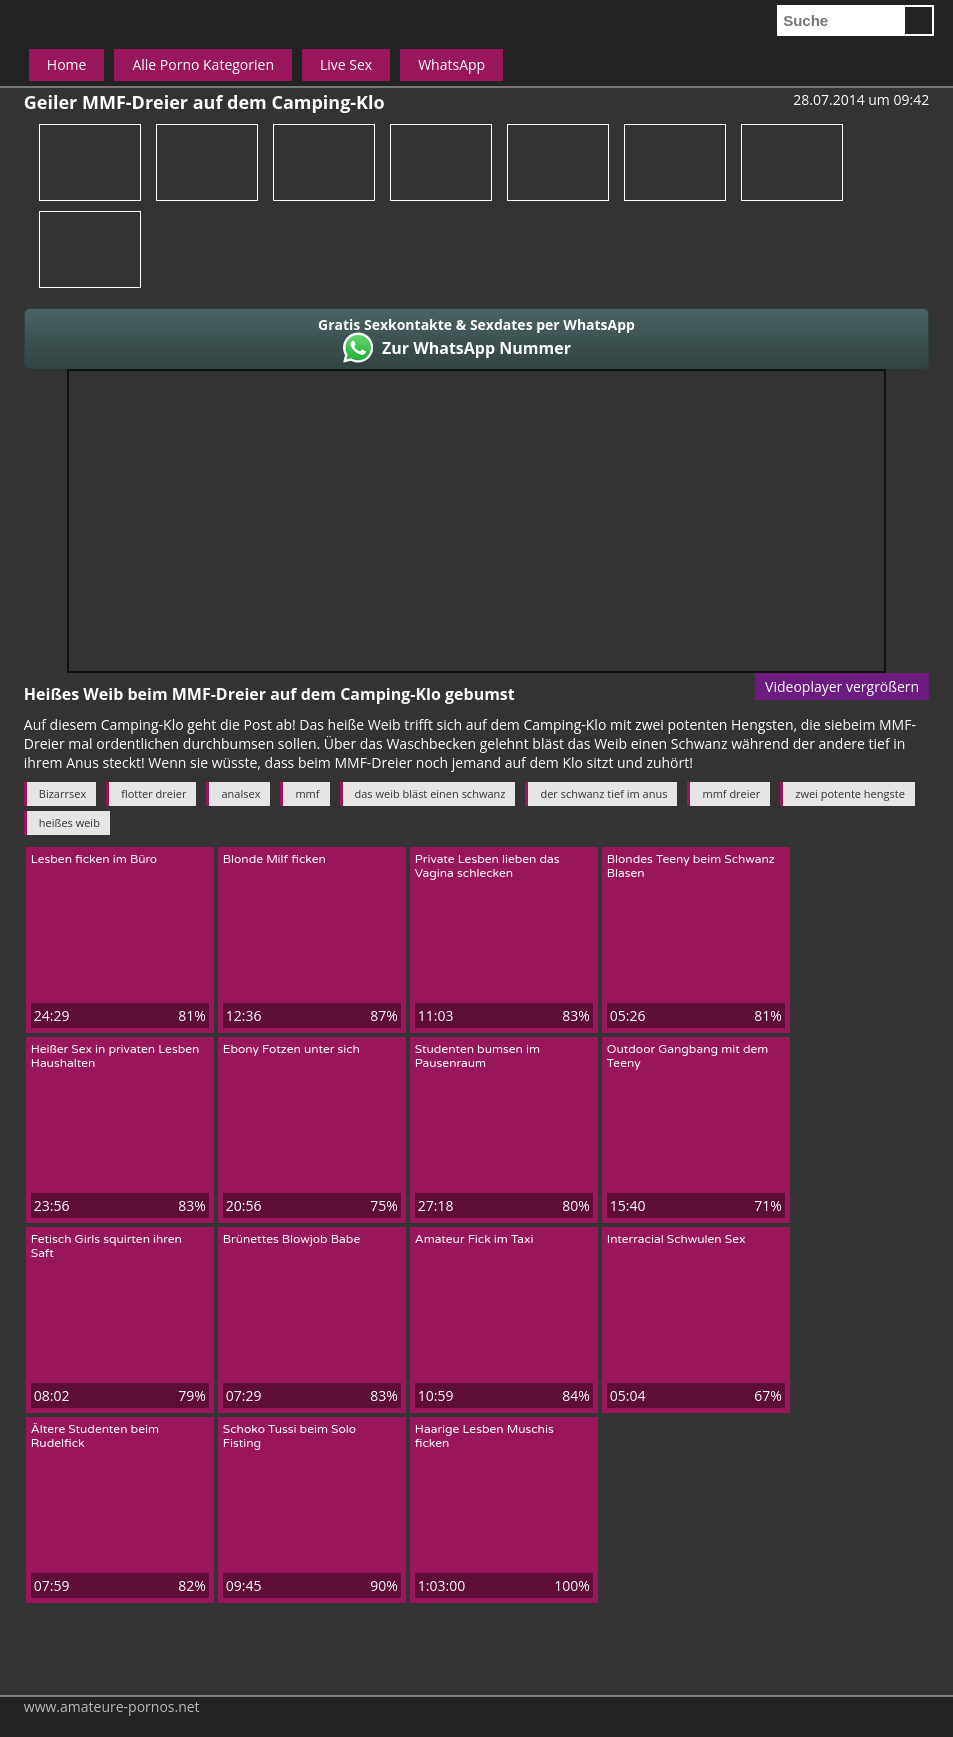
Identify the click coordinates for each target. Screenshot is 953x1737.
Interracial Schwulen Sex (676, 1239)
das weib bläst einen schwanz (430, 793)
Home (67, 64)
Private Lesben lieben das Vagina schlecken (487, 866)
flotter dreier (153, 793)
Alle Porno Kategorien (203, 64)
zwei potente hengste (850, 793)
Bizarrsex (62, 793)
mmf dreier (731, 793)
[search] (840, 20)
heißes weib (69, 822)
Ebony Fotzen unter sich (291, 1049)
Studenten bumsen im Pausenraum (477, 1056)
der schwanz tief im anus (603, 793)
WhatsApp (451, 64)
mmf (307, 793)
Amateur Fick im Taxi (474, 1239)
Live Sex (346, 64)
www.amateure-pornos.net (112, 1706)
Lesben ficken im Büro (94, 859)
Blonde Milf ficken (274, 859)
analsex (240, 793)
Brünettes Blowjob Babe (291, 1239)
